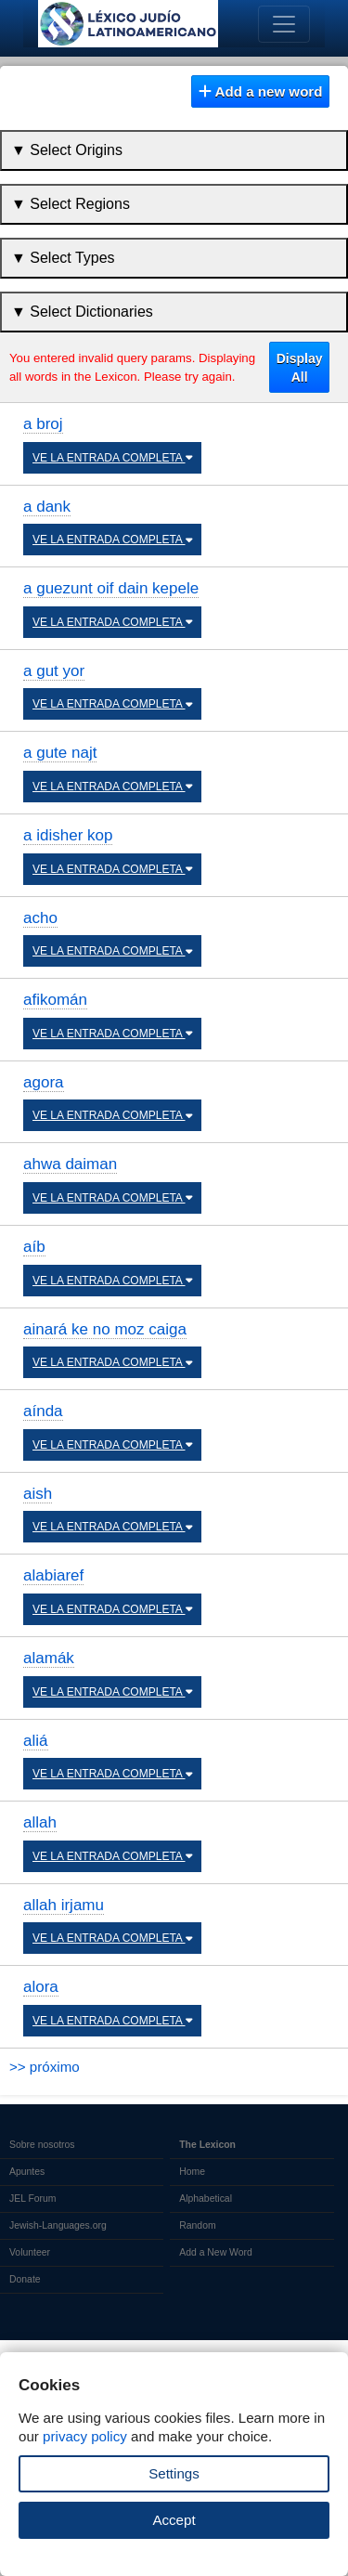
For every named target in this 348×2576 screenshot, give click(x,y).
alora (40, 1987)
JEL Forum (33, 2198)
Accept (173, 2520)
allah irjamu (63, 1905)
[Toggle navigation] (284, 24)
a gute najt (60, 752)
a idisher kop (67, 835)
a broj (43, 424)
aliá (35, 1741)
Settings (174, 2473)
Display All (300, 367)
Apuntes (27, 2171)
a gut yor (53, 671)
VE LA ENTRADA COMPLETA (112, 457)
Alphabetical (205, 2198)
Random (197, 2225)
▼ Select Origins (66, 150)
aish (37, 1494)
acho (40, 918)
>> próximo (44, 2067)
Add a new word (261, 91)
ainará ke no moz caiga (105, 1329)
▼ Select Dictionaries (82, 311)
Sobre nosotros (42, 2145)
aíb (34, 1246)
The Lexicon (207, 2145)
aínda (43, 1411)
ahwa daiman (70, 1164)
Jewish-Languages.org (58, 2225)
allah (40, 1822)
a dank (47, 506)
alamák (48, 1658)
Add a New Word (215, 2252)
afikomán (55, 999)
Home (192, 2171)
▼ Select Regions (70, 204)
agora (43, 1082)
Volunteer (29, 2252)
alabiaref (53, 1575)
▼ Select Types (63, 258)
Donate (25, 2279)
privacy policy (85, 2436)
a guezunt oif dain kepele (111, 588)
